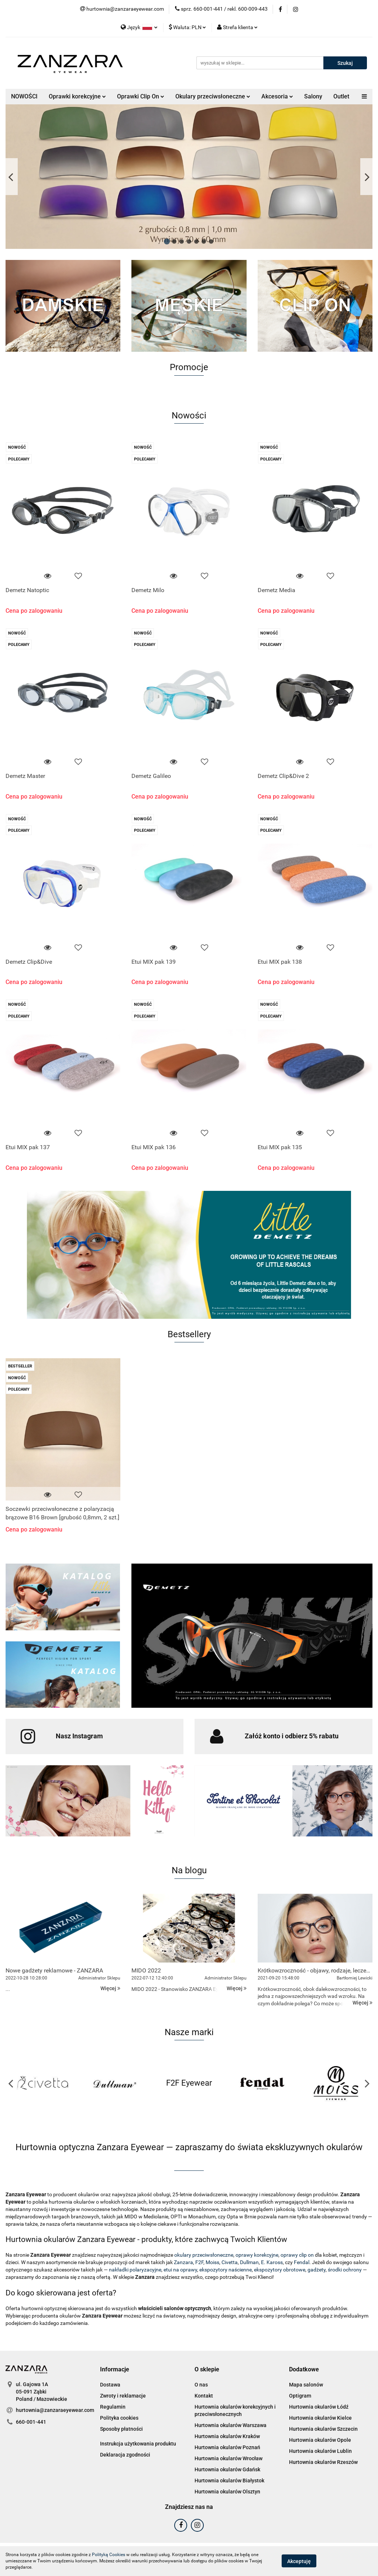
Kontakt (204, 2396)
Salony (313, 96)
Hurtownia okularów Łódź (318, 2407)
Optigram (300, 2396)
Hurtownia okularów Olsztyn (227, 2492)
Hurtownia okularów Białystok (229, 2480)
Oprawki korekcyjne (77, 96)
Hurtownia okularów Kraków (227, 2436)
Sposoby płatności (121, 2429)
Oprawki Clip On (140, 96)
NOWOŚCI (24, 96)
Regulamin (113, 2407)
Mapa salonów (306, 2385)
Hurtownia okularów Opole (320, 2440)
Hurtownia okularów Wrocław (228, 2458)
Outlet (341, 96)
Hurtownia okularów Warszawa (231, 2425)
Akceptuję (299, 2561)
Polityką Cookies (108, 2554)
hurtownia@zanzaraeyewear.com (55, 2410)
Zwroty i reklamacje (123, 2396)
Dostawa (110, 2385)
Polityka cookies (119, 2418)
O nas (201, 2385)
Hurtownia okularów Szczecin (323, 2429)
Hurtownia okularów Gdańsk (227, 2469)
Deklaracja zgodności (125, 2455)
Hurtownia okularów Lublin (320, 2451)
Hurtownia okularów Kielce (320, 2418)
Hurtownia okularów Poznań (227, 2447)
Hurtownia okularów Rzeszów (323, 2462)
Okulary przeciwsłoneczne (212, 96)
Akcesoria (277, 96)
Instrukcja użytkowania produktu (138, 2444)
